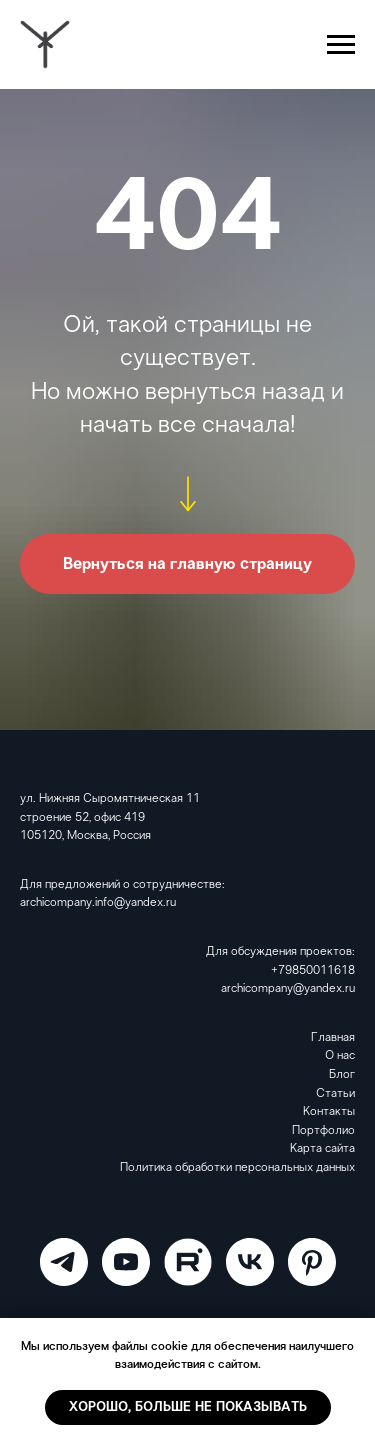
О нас (340, 1056)
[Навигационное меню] (341, 45)
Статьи (335, 1094)
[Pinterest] (312, 1262)
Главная (333, 1038)
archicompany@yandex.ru (288, 989)
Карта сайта (322, 1149)
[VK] (250, 1262)
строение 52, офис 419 (82, 818)
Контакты (329, 1112)
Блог (342, 1075)
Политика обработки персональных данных (237, 1168)
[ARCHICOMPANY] (64, 1262)
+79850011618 (313, 971)
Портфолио (323, 1131)
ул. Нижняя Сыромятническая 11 (110, 799)
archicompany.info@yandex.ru (98, 903)
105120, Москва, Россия (85, 836)
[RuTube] (188, 1262)
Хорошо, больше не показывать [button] (188, 1407)
